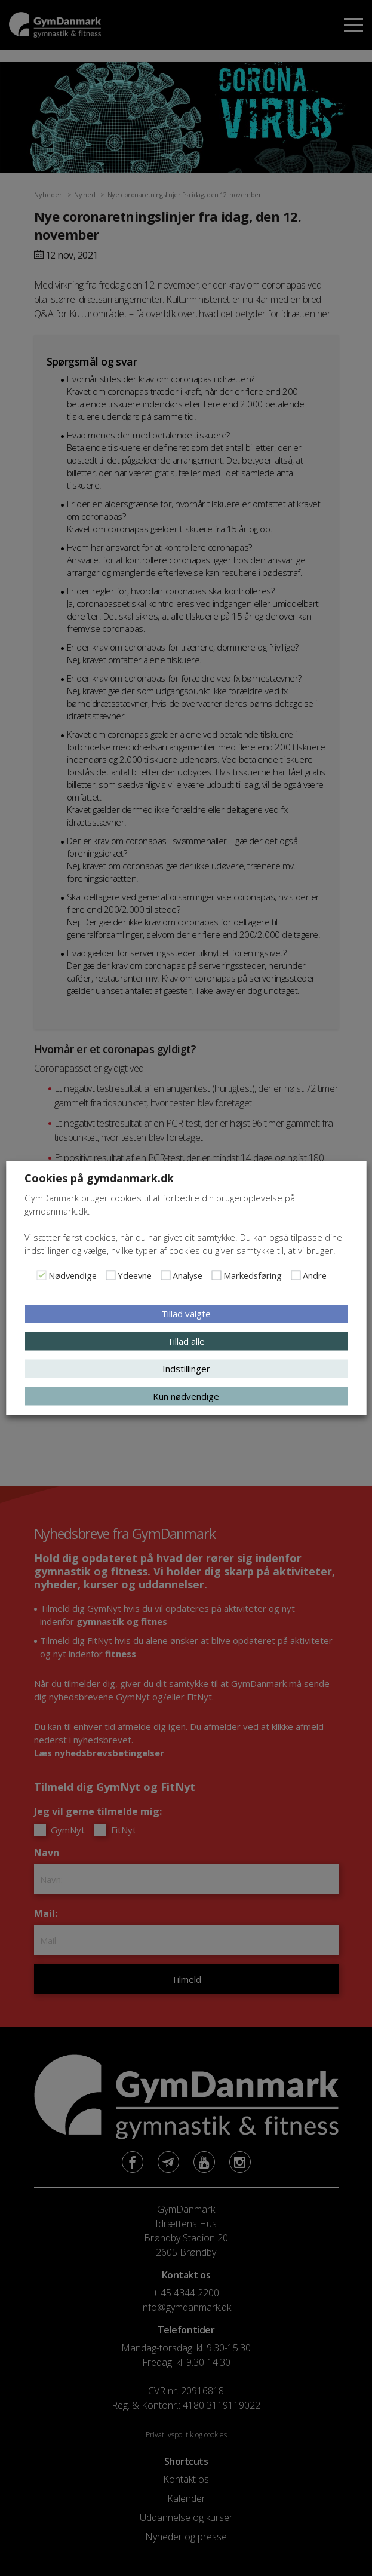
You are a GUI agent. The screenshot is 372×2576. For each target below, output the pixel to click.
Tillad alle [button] (186, 1341)
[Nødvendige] (41, 1275)
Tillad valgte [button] (186, 1314)
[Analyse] (165, 1275)
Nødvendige (72, 1275)
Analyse (187, 1275)
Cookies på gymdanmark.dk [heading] (99, 1178)
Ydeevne (135, 1275)
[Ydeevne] (110, 1275)
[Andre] (295, 1275)
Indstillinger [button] (186, 1369)
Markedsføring (252, 1275)
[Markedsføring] (216, 1275)
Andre (315, 1275)
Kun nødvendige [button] (186, 1396)
